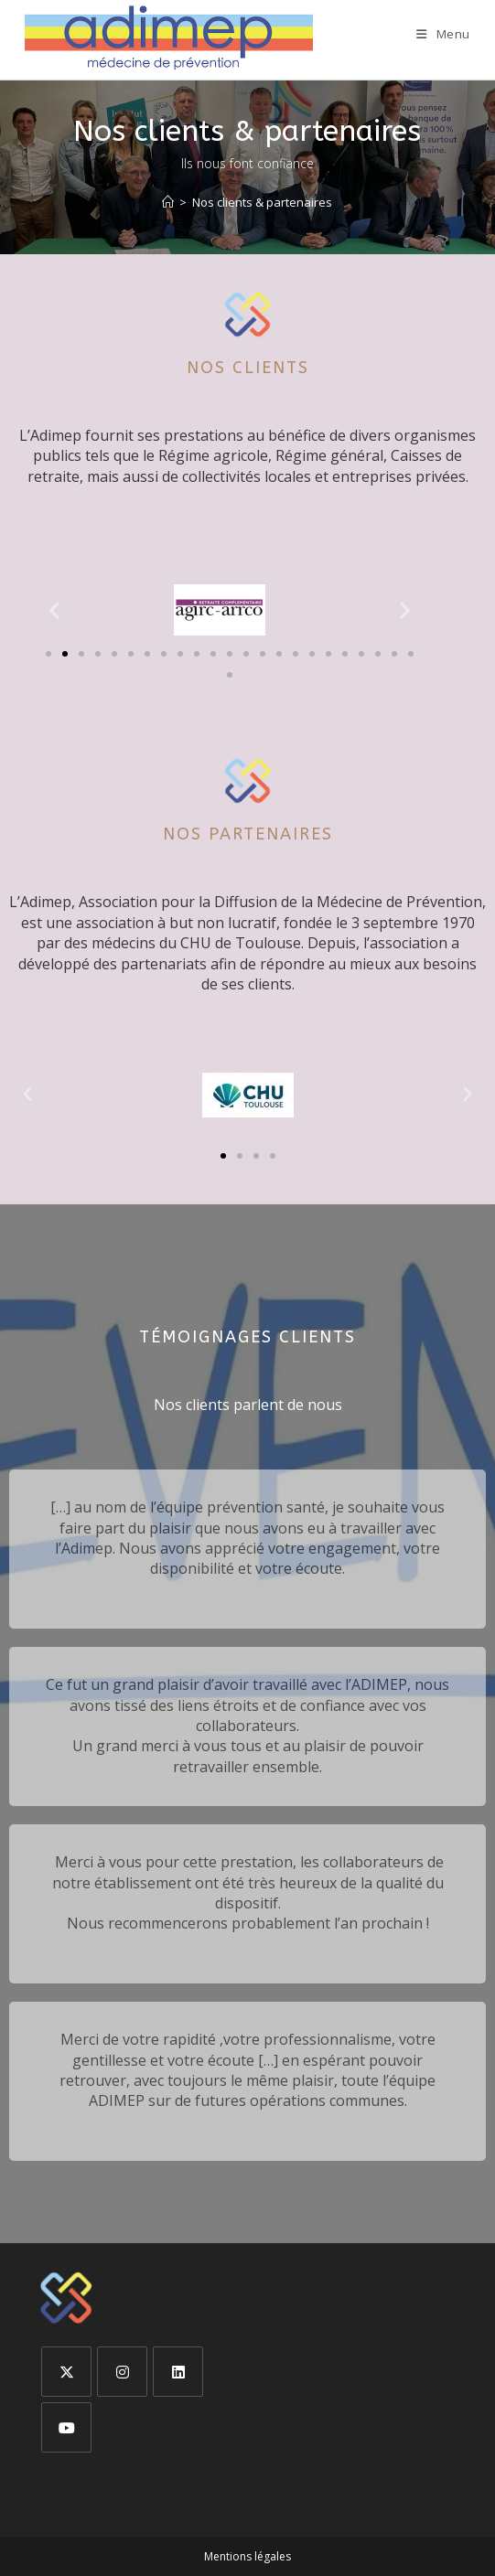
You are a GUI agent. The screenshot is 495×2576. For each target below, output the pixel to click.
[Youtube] (66, 2427)
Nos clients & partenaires (262, 202)
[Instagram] (122, 2371)
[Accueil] (168, 202)
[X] (66, 2371)
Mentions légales (247, 2556)
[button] (54, 609)
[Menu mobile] (443, 34)
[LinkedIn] (178, 2371)
